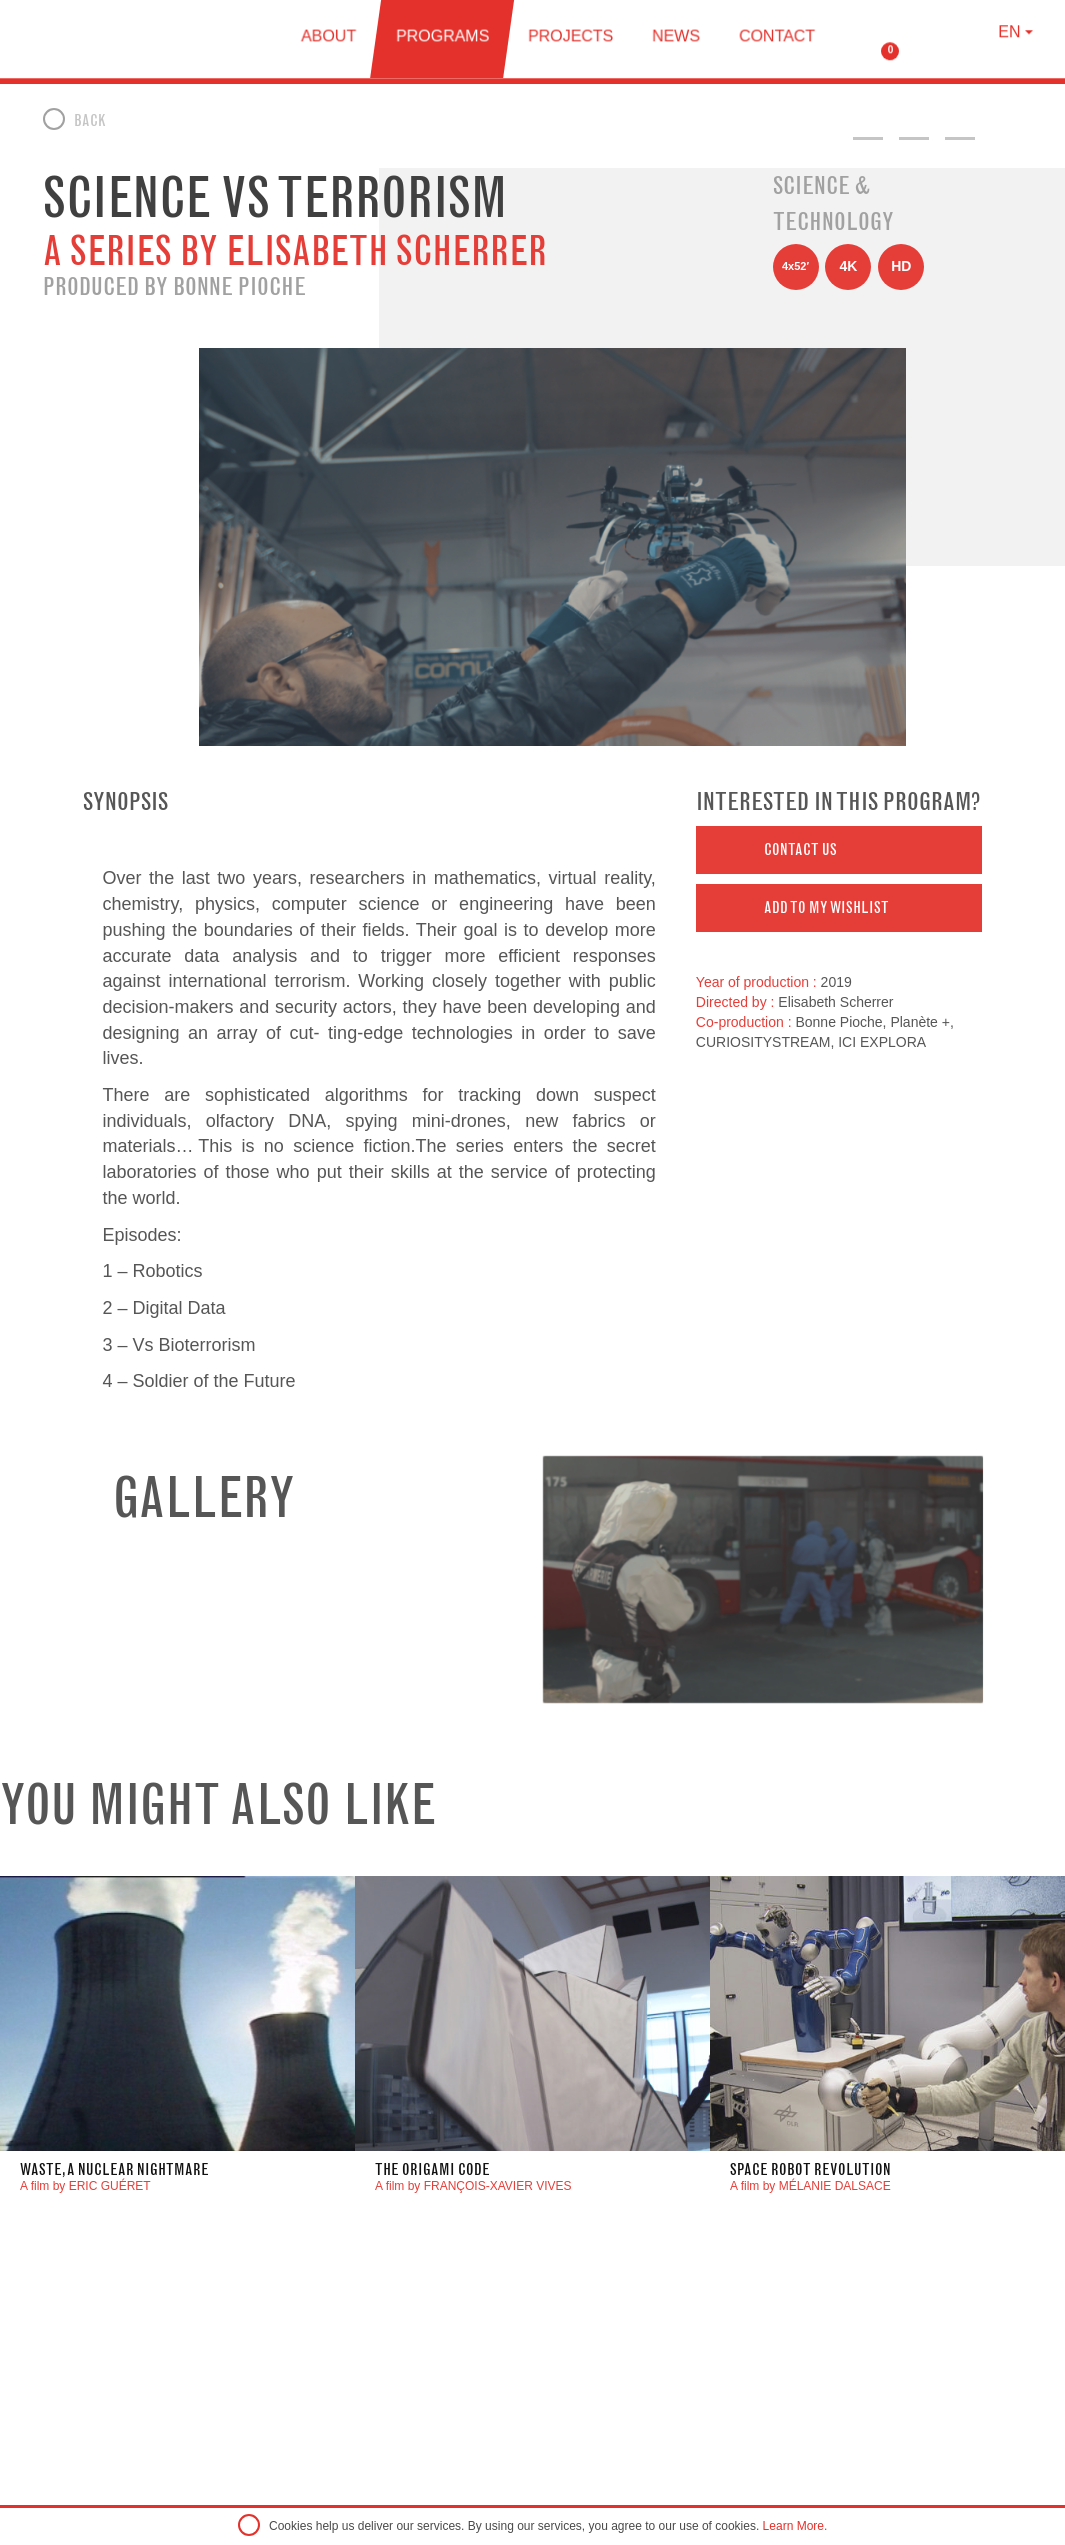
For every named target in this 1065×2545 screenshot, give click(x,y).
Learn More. (795, 2526)
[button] (839, 850)
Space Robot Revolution (810, 2169)
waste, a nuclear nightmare (114, 2169)
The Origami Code (432, 2169)
